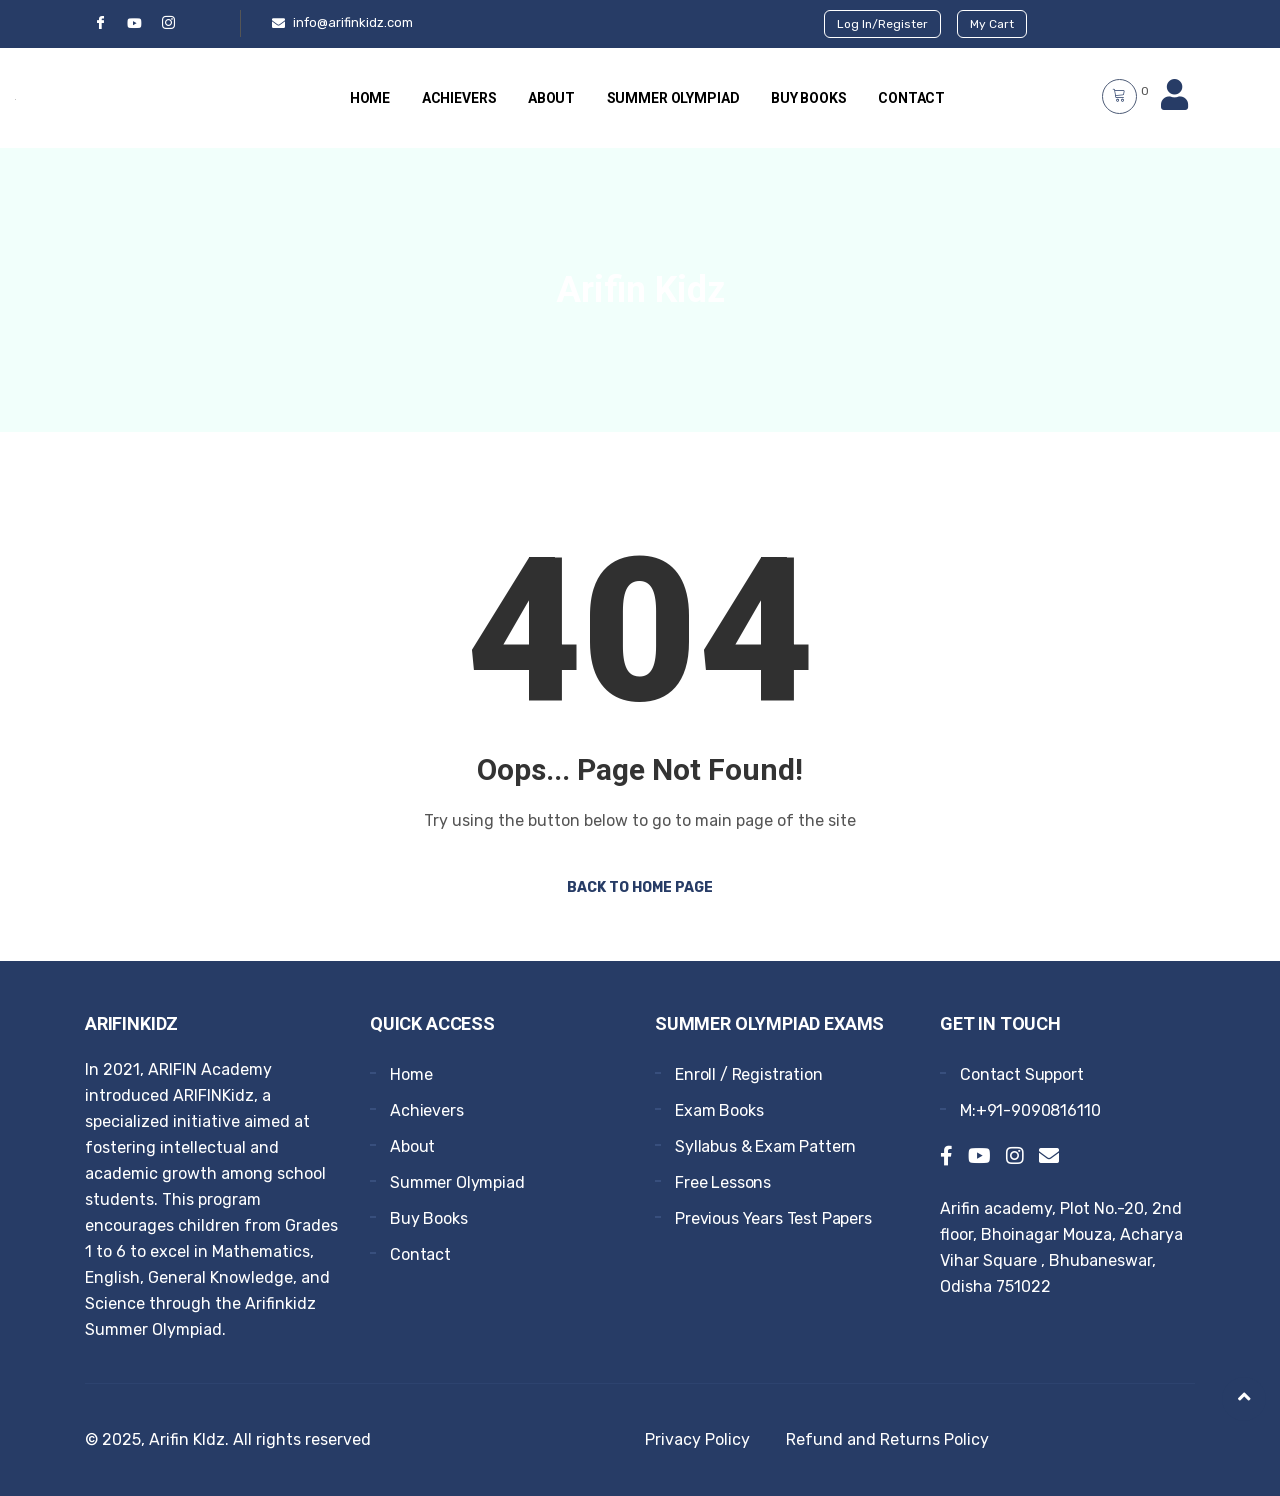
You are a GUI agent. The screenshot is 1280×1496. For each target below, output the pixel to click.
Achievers (458, 98)
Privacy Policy (697, 1439)
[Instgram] (168, 23)
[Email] (1049, 1158)
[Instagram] (1015, 1158)
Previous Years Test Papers (773, 1218)
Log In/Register (882, 24)
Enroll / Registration (749, 1074)
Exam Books (719, 1110)
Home (368, 98)
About (551, 98)
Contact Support (1022, 1074)
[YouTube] (134, 23)
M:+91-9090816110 (1030, 1110)
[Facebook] (100, 23)
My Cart (992, 24)
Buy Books (810, 98)
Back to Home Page (640, 887)
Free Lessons (723, 1182)
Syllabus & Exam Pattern (765, 1146)
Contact (913, 98)
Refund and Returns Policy (887, 1439)
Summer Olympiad (673, 98)
